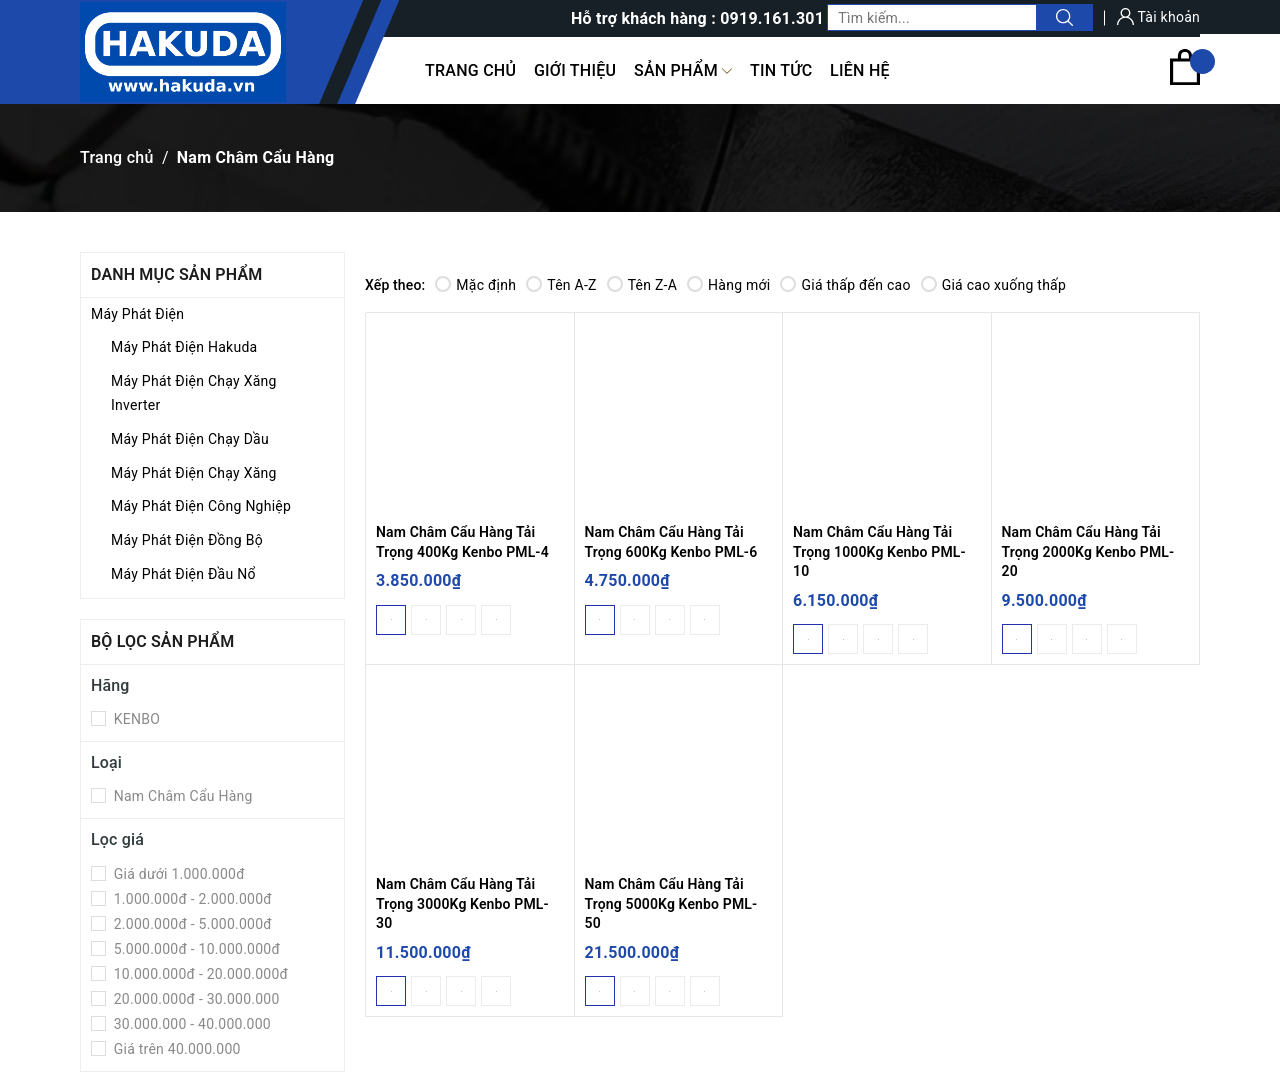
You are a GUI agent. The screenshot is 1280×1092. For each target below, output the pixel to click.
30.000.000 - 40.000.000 (190, 1024)
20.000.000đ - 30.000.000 (195, 999)
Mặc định (475, 285)
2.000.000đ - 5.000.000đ (191, 924)
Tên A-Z (561, 285)
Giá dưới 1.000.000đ (177, 874)
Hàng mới (728, 285)
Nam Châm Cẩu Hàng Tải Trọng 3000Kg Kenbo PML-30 (462, 903)
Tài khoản (1158, 17)
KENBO (135, 719)
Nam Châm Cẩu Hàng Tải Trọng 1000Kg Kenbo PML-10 (879, 551)
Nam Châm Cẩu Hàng (181, 796)
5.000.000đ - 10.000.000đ (195, 949)
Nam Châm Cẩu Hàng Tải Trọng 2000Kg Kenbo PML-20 (1088, 551)
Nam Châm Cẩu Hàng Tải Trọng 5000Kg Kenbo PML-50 (671, 903)
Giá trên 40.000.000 (175, 1049)
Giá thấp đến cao (845, 285)
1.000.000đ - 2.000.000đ (191, 899)
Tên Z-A (642, 285)
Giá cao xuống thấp (993, 285)
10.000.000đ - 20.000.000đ (199, 974)
